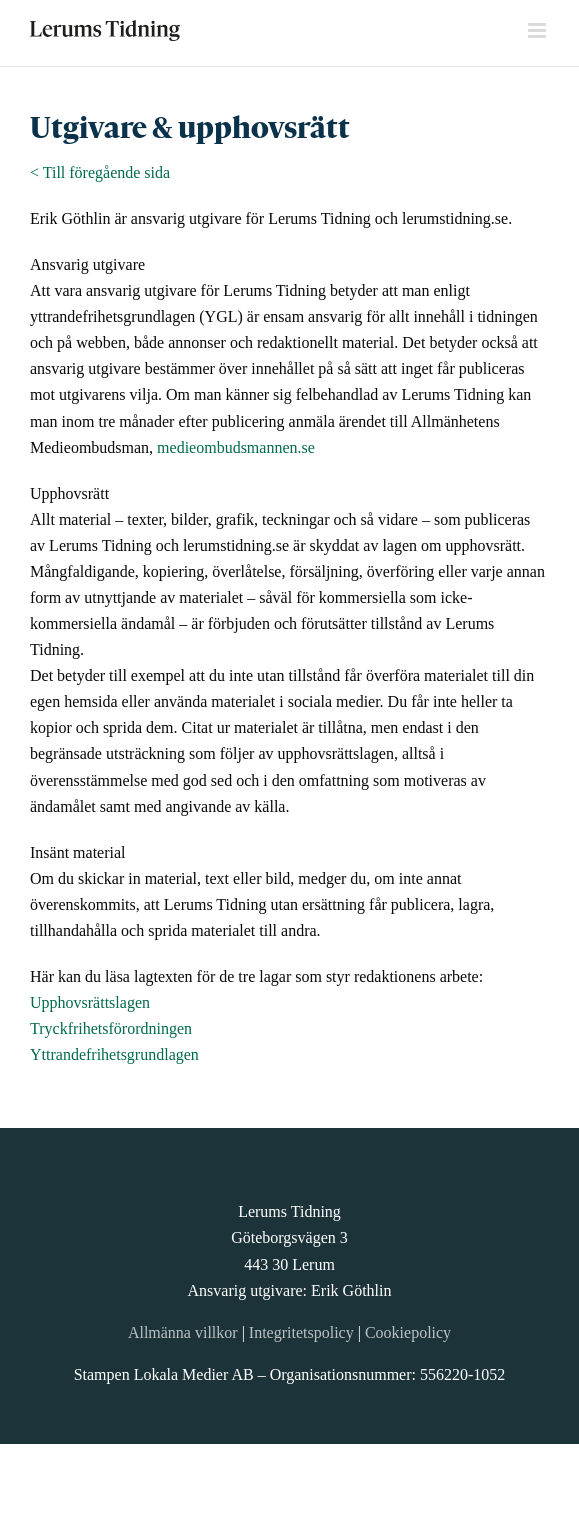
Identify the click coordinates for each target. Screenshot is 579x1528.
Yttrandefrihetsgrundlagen (114, 1054)
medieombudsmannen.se (236, 447)
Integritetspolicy (301, 1332)
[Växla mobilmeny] (538, 30)
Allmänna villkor (183, 1332)
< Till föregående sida (100, 172)
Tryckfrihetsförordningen (111, 1028)
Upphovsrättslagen (90, 1002)
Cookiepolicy (408, 1332)
